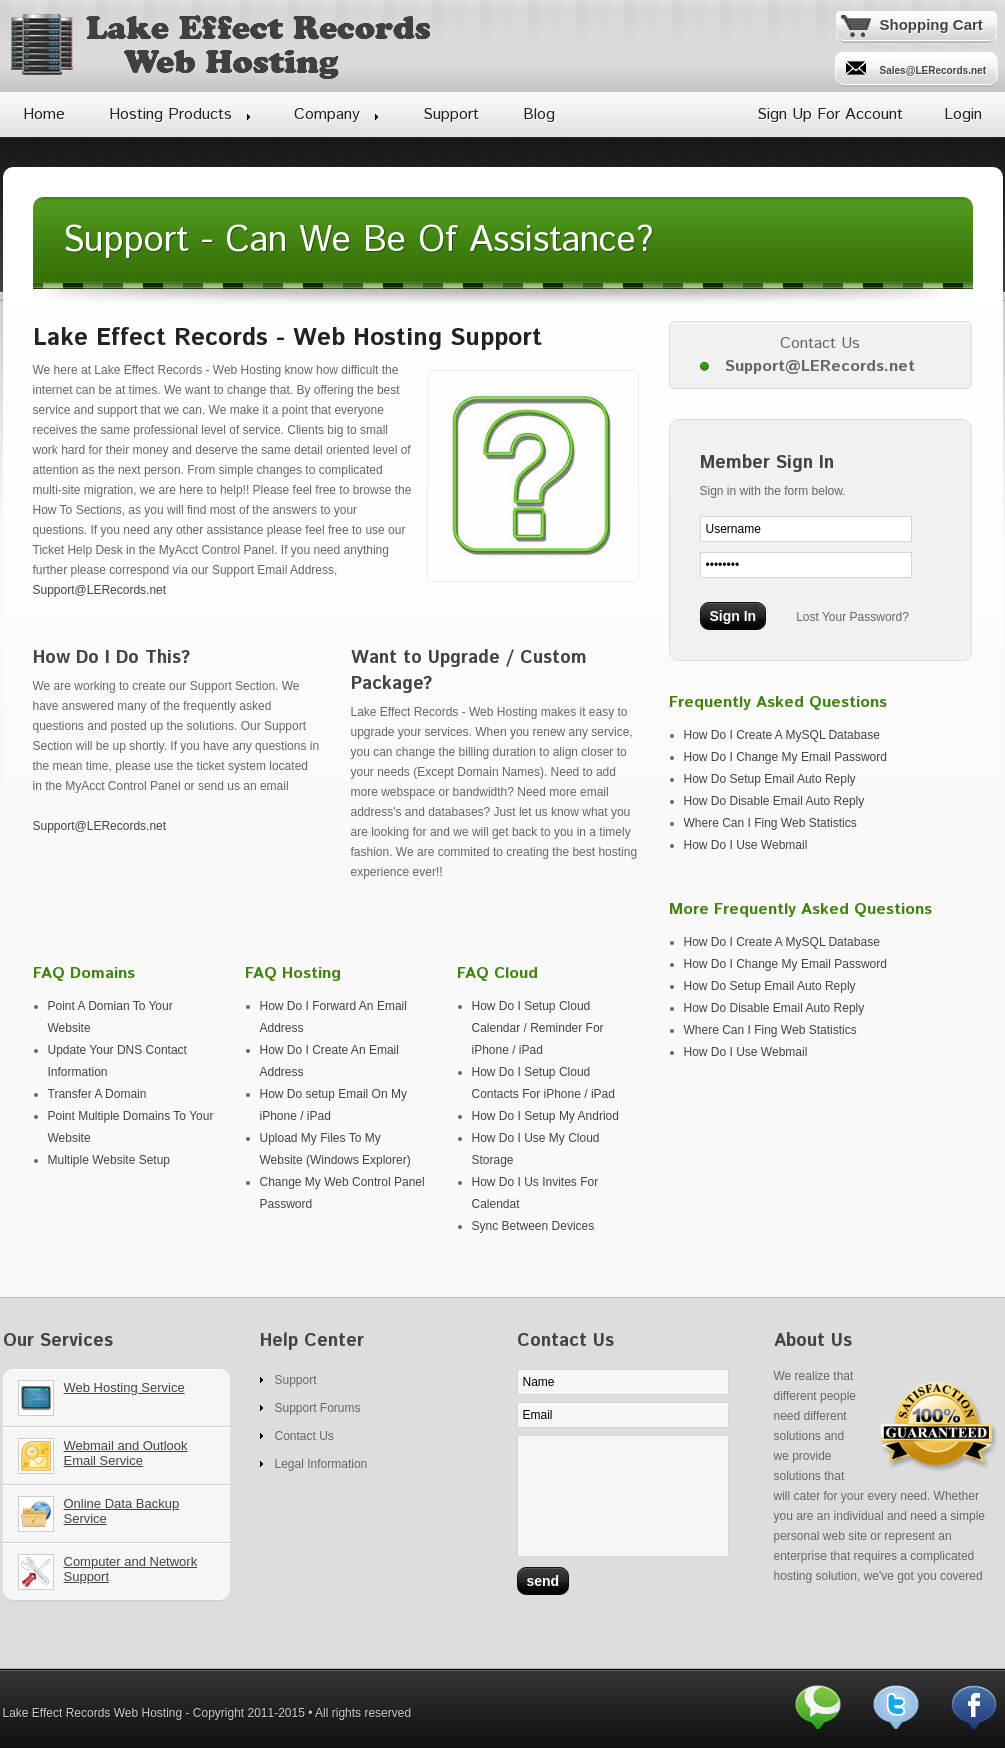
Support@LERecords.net (100, 590)
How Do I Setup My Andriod (545, 1116)
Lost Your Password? (852, 617)
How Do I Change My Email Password (785, 757)
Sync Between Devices (533, 1226)
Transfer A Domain (97, 1094)
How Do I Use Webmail (746, 845)
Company (327, 114)
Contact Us (304, 1436)
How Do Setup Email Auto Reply (770, 779)
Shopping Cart (931, 24)
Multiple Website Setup (109, 1160)
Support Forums (318, 1408)
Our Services (124, 1405)
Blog (539, 114)
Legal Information (321, 1464)
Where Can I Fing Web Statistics (770, 823)
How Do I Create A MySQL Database (782, 735)
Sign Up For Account (830, 114)
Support (451, 114)
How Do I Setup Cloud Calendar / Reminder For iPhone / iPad (538, 1028)
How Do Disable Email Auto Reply (774, 801)
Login (963, 114)
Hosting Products (170, 114)
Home (44, 114)
